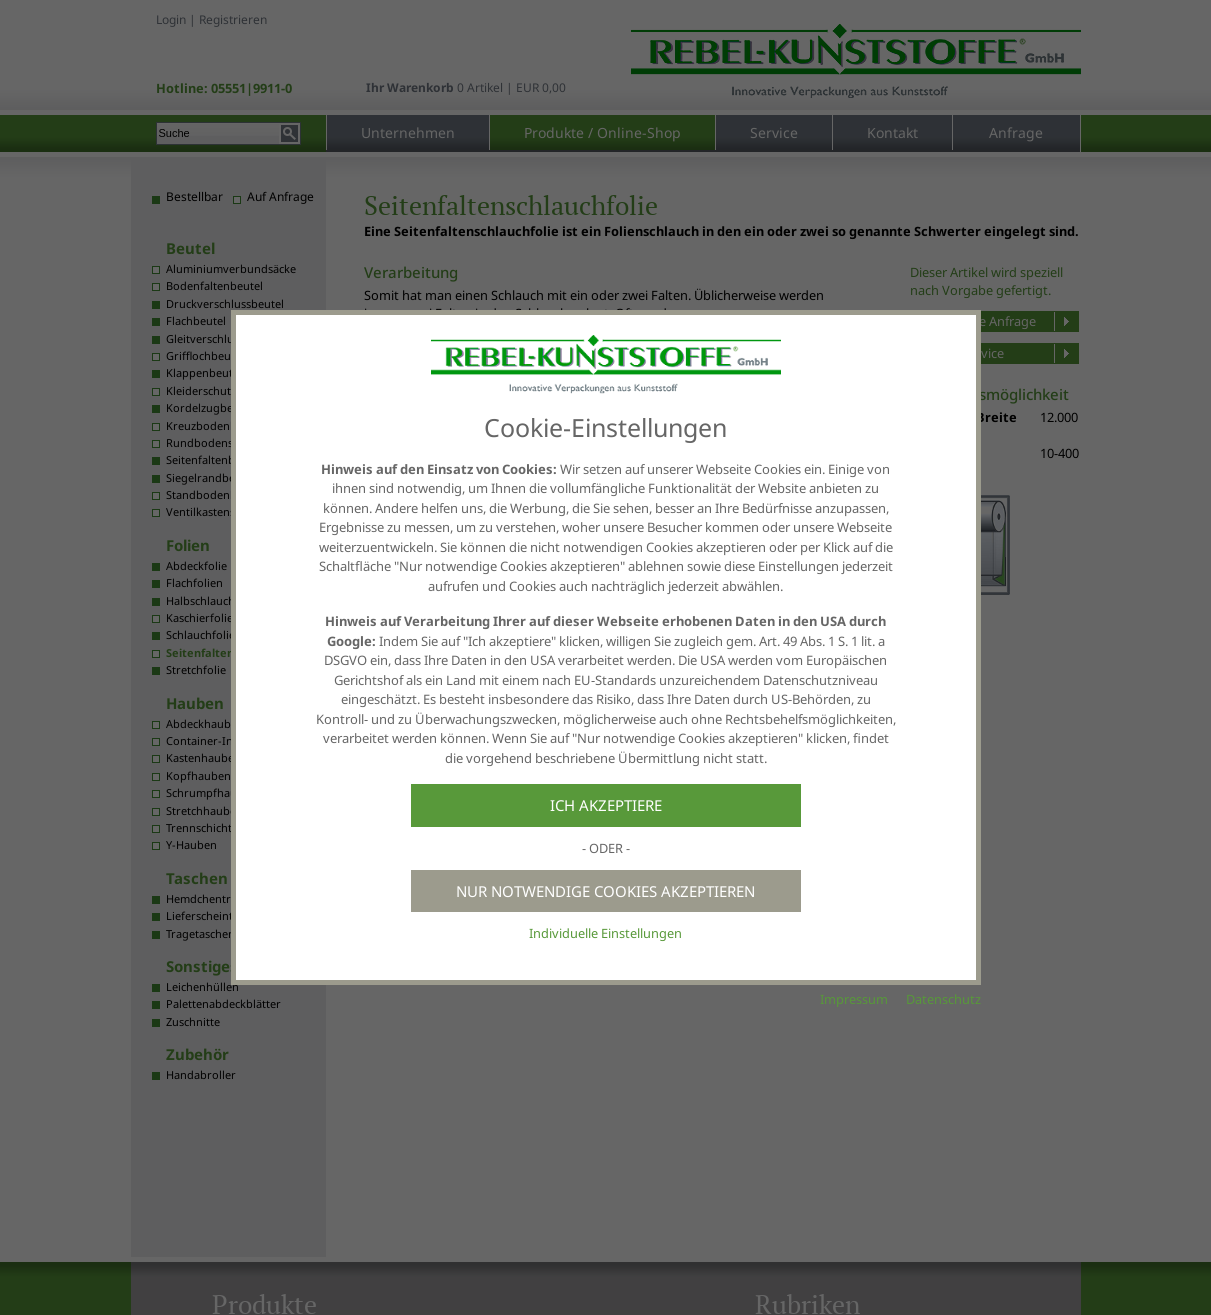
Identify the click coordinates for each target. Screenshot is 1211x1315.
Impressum (854, 999)
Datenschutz (943, 999)
